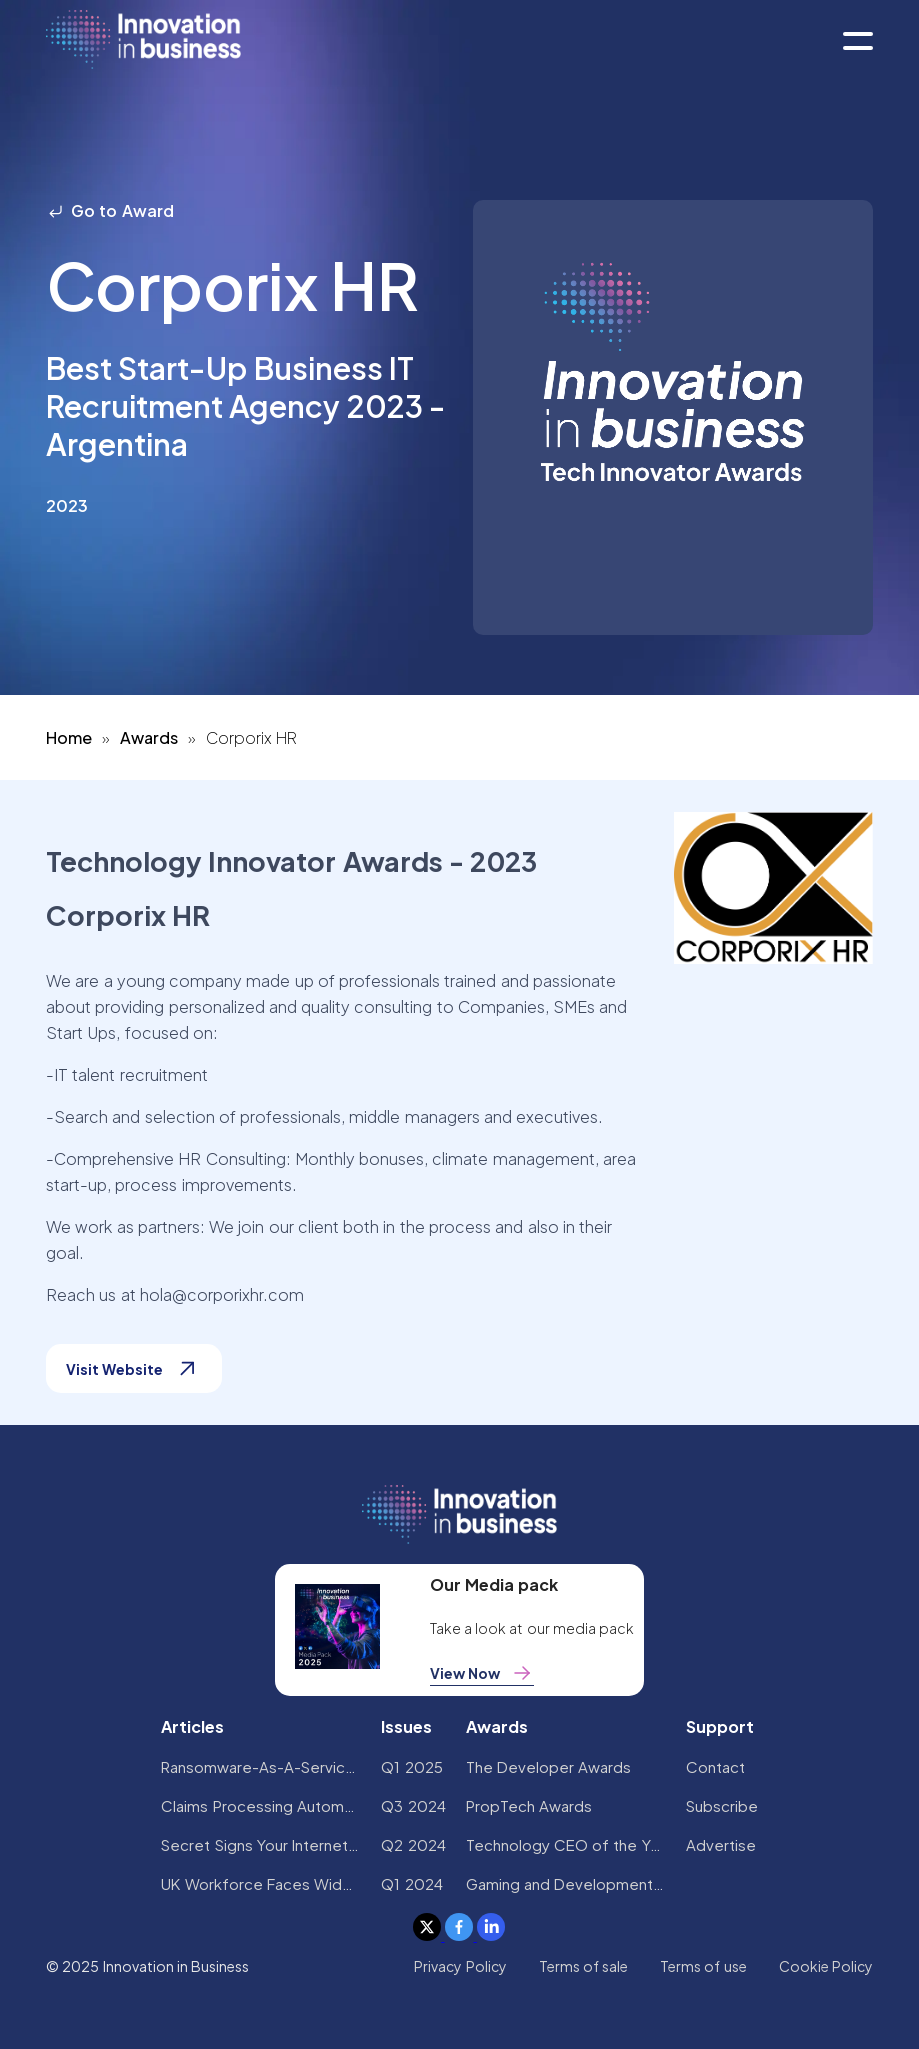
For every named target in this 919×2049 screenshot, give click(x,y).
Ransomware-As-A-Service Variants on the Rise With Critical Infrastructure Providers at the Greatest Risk (261, 1766)
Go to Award (110, 210)
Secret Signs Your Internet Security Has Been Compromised (261, 1844)
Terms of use (703, 1966)
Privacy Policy (460, 1966)
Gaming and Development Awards (566, 1883)
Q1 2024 (411, 1883)
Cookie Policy (826, 1966)
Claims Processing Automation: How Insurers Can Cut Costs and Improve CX (261, 1805)
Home (69, 737)
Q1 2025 (411, 1766)
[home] (143, 40)
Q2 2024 (413, 1844)
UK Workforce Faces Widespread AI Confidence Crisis (261, 1883)
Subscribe (722, 1805)
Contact (715, 1766)
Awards (149, 737)
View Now (482, 1673)
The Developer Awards (549, 1766)
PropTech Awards (529, 1805)
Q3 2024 (413, 1805)
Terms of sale (584, 1966)
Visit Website (134, 1368)
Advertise (721, 1844)
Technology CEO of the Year (566, 1844)
